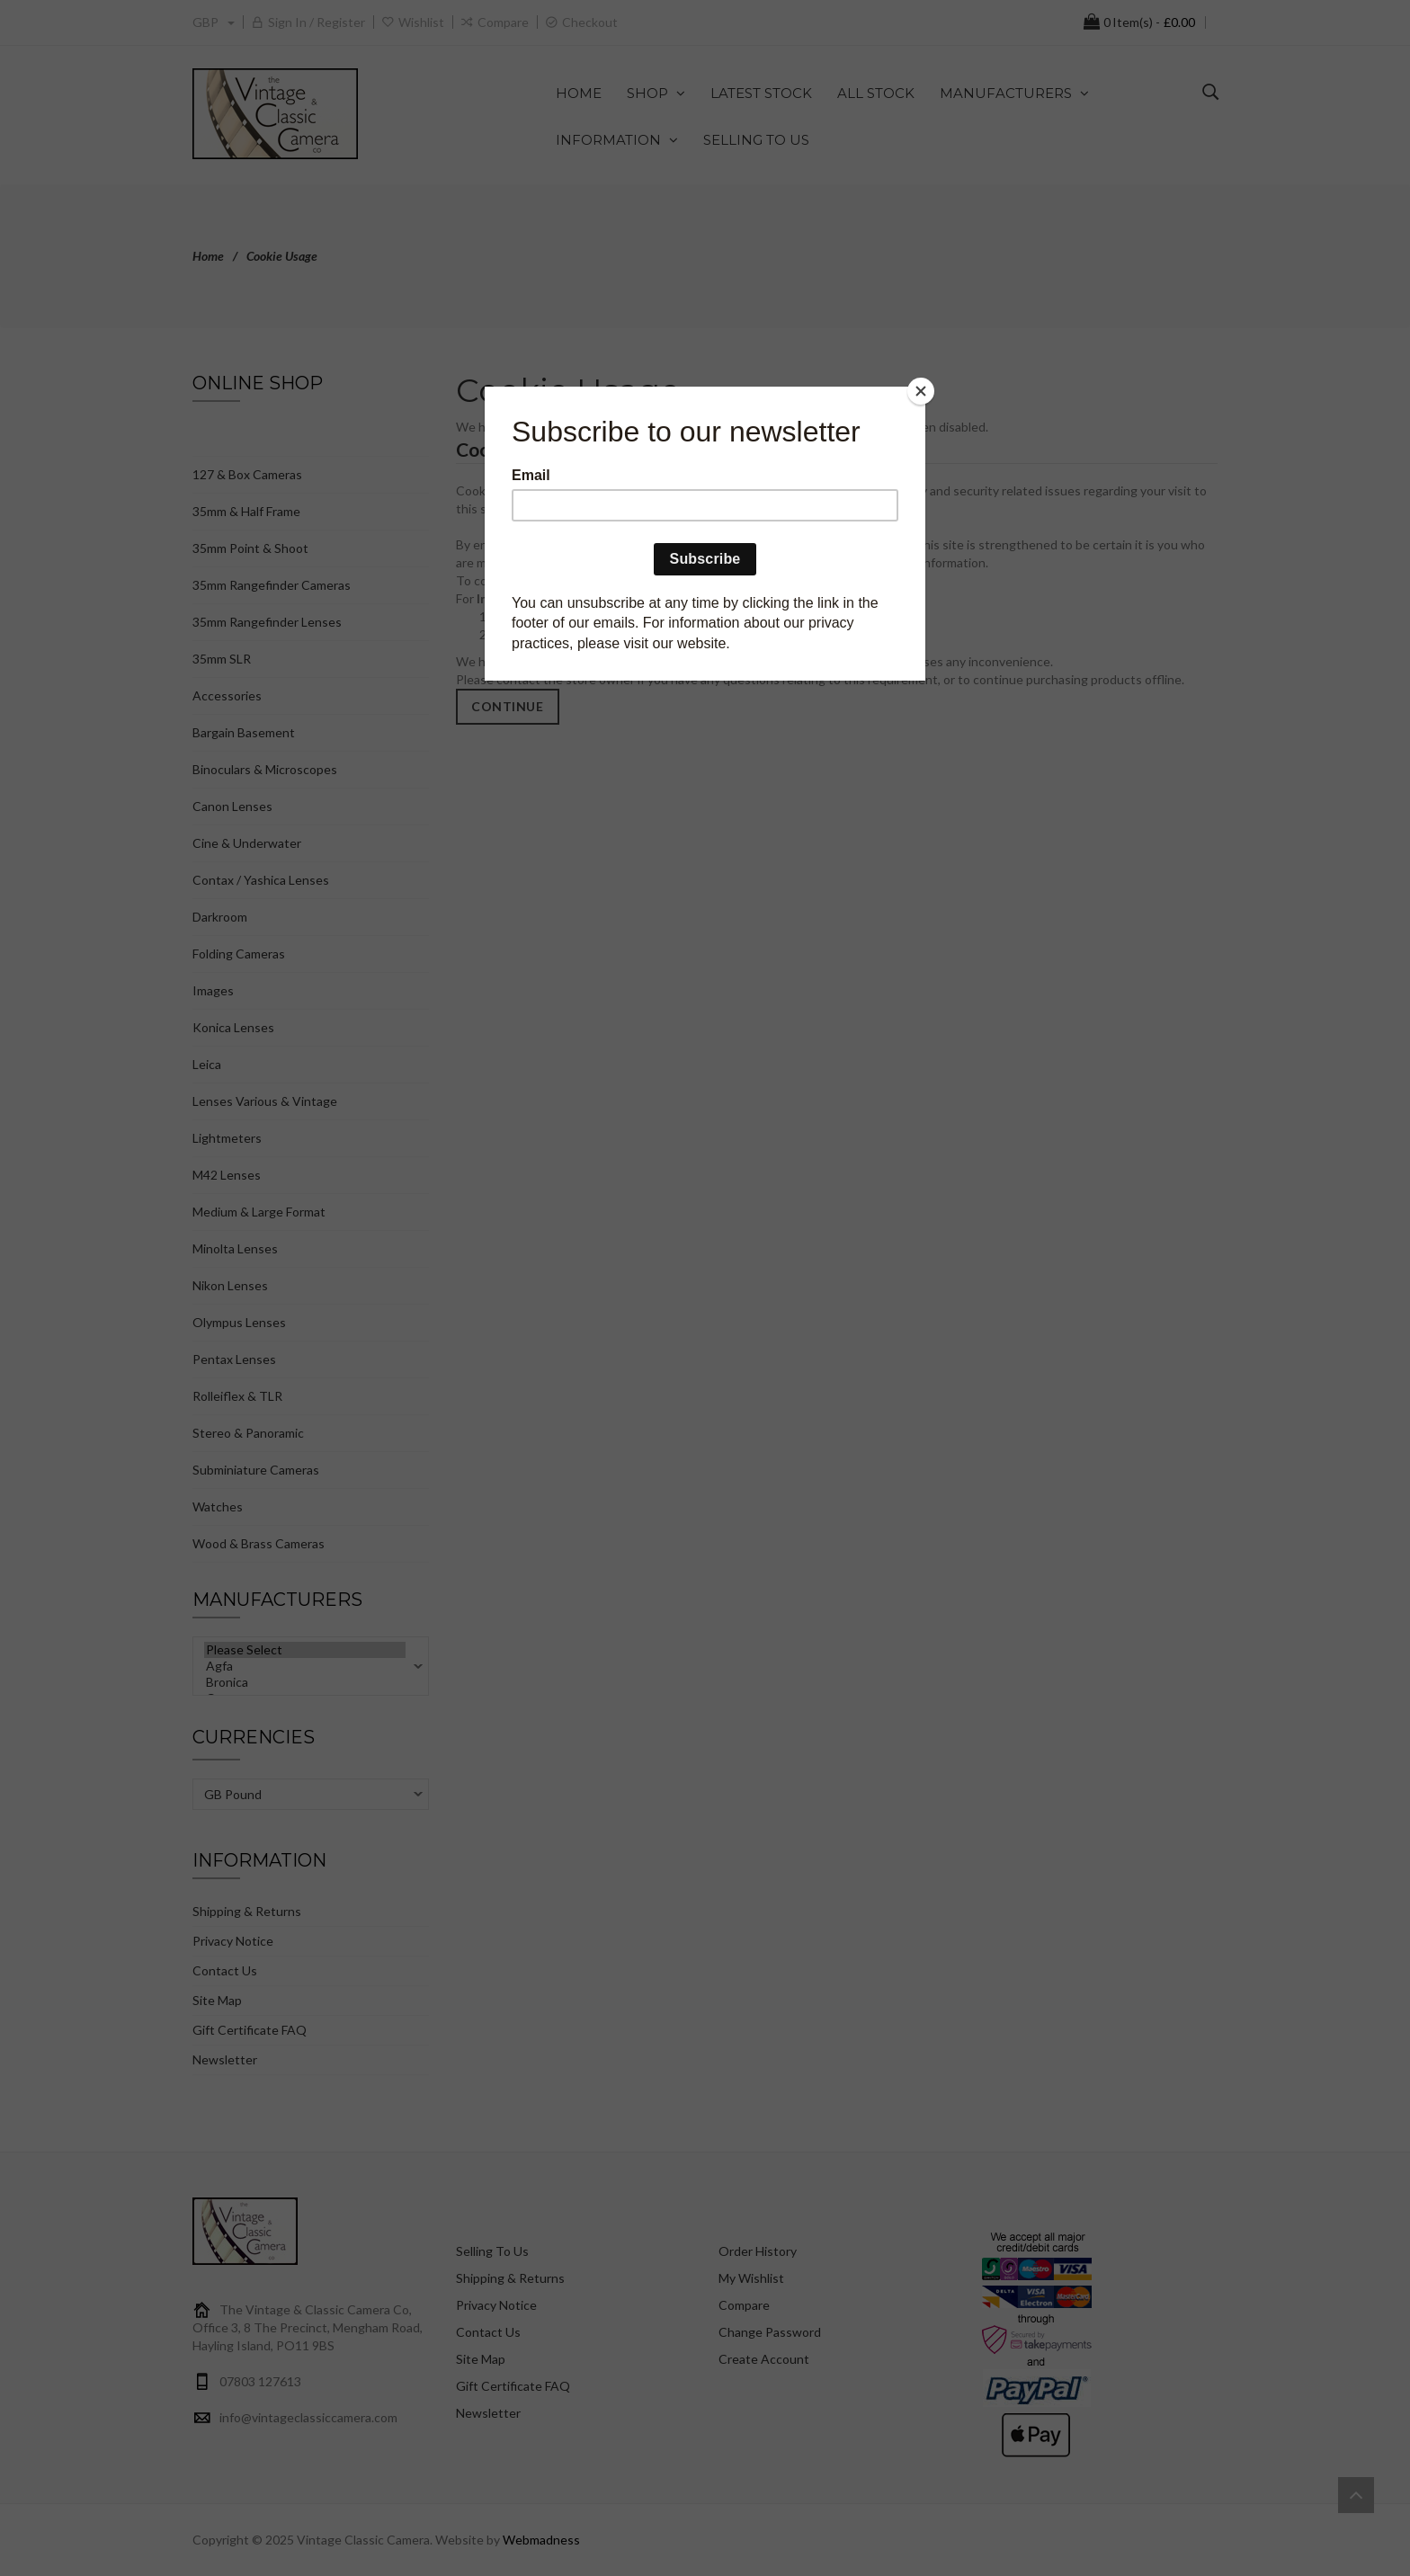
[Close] (920, 391)
